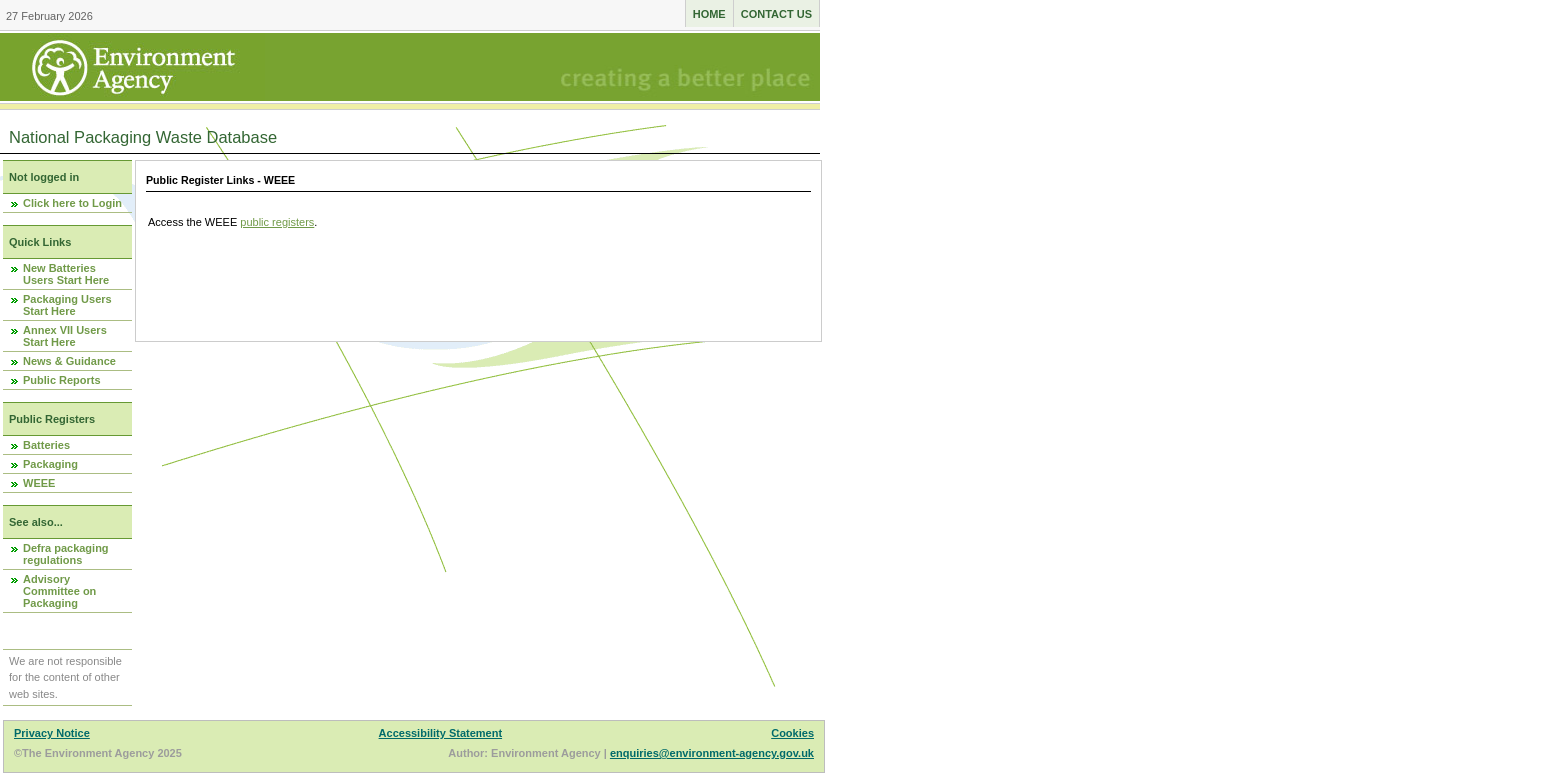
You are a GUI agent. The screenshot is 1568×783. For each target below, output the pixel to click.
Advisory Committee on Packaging (59, 591)
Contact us (776, 14)
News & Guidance (69, 361)
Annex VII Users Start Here (65, 336)
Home (709, 14)
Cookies (792, 733)
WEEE (39, 483)
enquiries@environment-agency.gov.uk (712, 753)
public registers (277, 222)
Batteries (46, 445)
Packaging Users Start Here (67, 305)
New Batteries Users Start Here (66, 274)
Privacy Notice (52, 733)
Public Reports (62, 380)
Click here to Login (72, 203)
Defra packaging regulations (66, 554)
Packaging (50, 464)
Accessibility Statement (441, 733)
